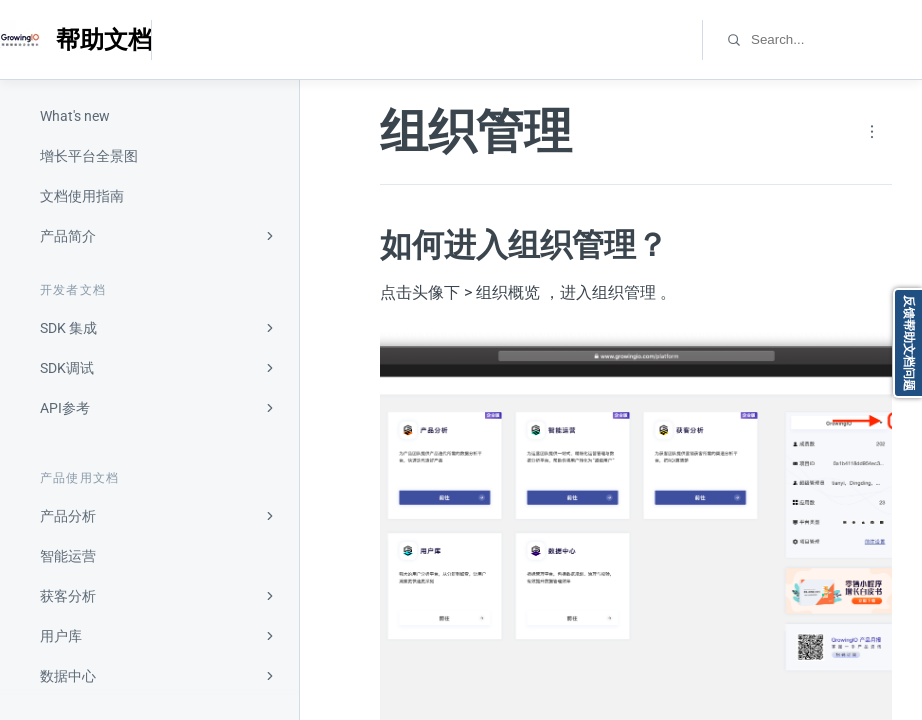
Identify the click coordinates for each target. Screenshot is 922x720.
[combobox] (835, 39)
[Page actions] (872, 132)
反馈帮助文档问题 (909, 343)
